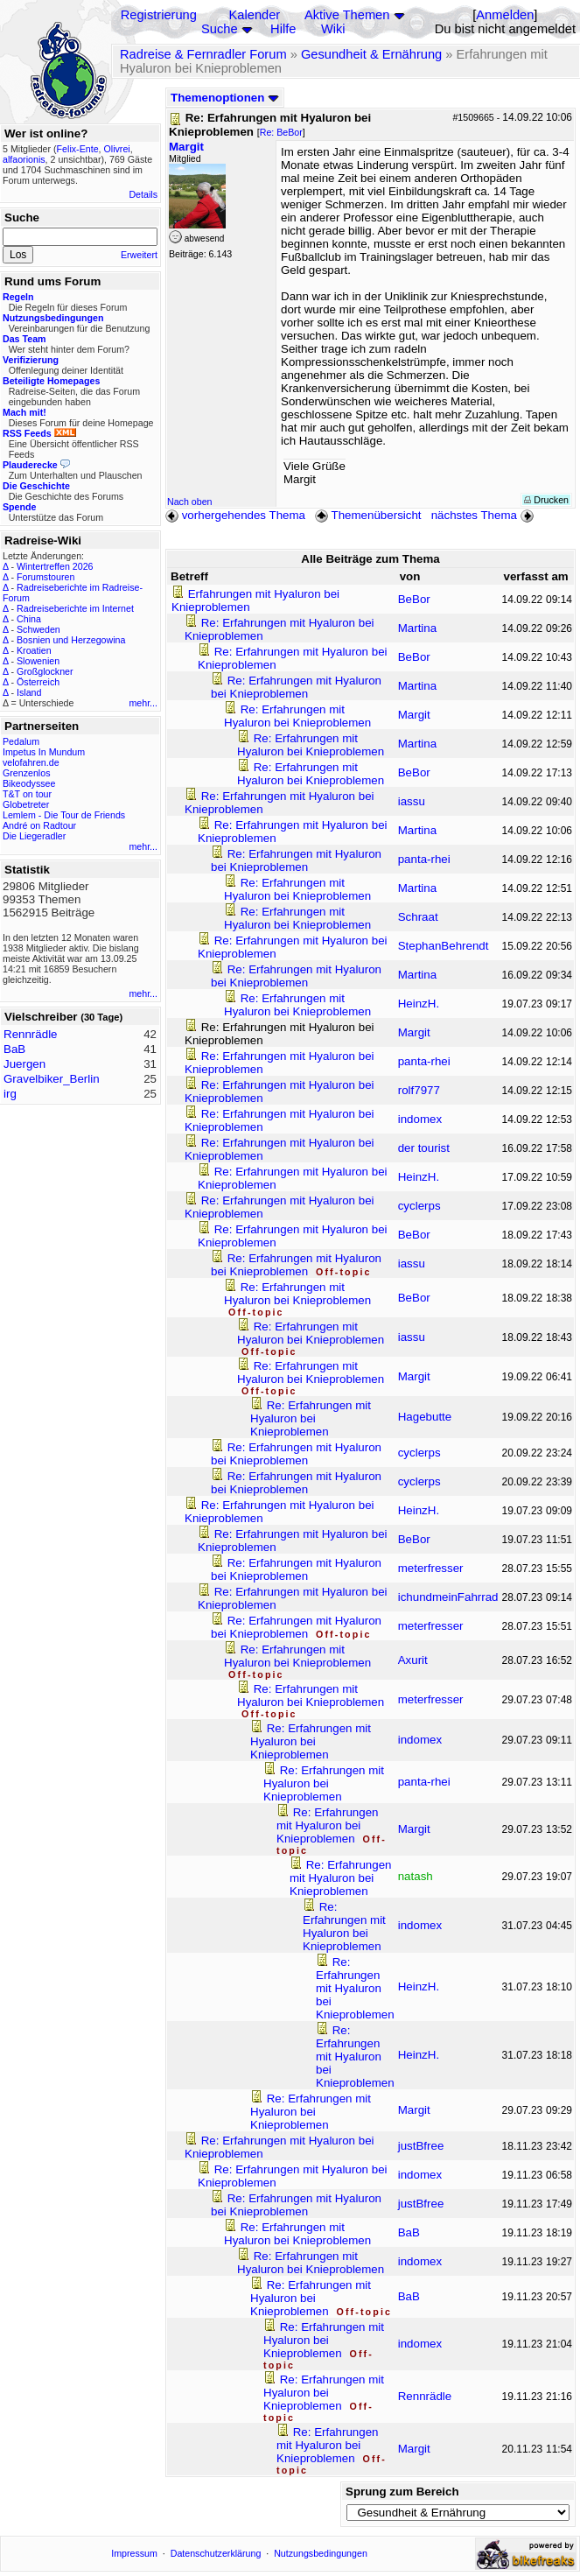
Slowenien (38, 661)
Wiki (333, 29)
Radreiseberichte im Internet (75, 608)
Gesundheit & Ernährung (371, 54)
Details (143, 194)
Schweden (38, 629)
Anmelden (505, 15)
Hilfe (283, 29)
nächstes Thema (484, 515)
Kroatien (34, 650)
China (29, 619)
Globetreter (26, 804)
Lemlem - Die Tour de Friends (64, 815)
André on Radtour (39, 825)
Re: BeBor (281, 132)
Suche (219, 29)
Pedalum (21, 741)
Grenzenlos (27, 773)
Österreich (38, 682)
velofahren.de (31, 762)
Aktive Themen (346, 15)
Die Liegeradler (34, 836)
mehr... (143, 703)
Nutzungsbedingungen (320, 2553)
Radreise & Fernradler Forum (203, 54)
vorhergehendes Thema (235, 515)
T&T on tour (27, 794)
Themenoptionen (225, 97)
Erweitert (139, 254)
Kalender (255, 15)
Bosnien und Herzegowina (71, 640)
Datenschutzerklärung (216, 2553)
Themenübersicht (368, 515)
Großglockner (45, 671)
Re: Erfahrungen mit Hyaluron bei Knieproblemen (296, 687)
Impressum (134, 2553)
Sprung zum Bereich (402, 2491)
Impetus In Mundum (44, 752)
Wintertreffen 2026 (55, 566)
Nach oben (190, 501)
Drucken (546, 500)
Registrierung (159, 15)
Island (29, 692)
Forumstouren (45, 577)
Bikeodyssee (29, 783)
